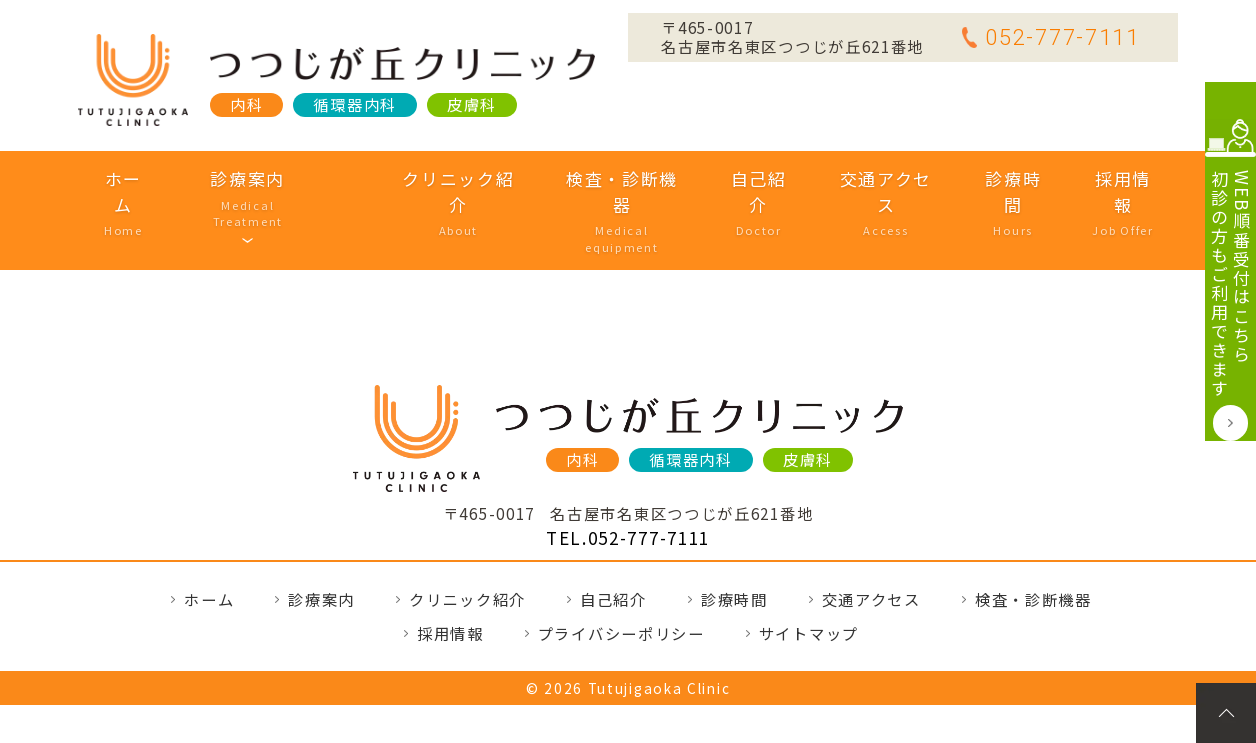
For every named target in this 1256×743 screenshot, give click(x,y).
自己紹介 (735, 178)
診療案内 (276, 178)
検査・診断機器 (600, 178)
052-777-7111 (1050, 37)
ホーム (153, 178)
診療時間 (985, 178)
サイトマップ (809, 571)
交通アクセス (860, 178)
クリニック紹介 (437, 178)
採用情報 (1092, 178)
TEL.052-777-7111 (628, 475)
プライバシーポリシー (621, 571)
